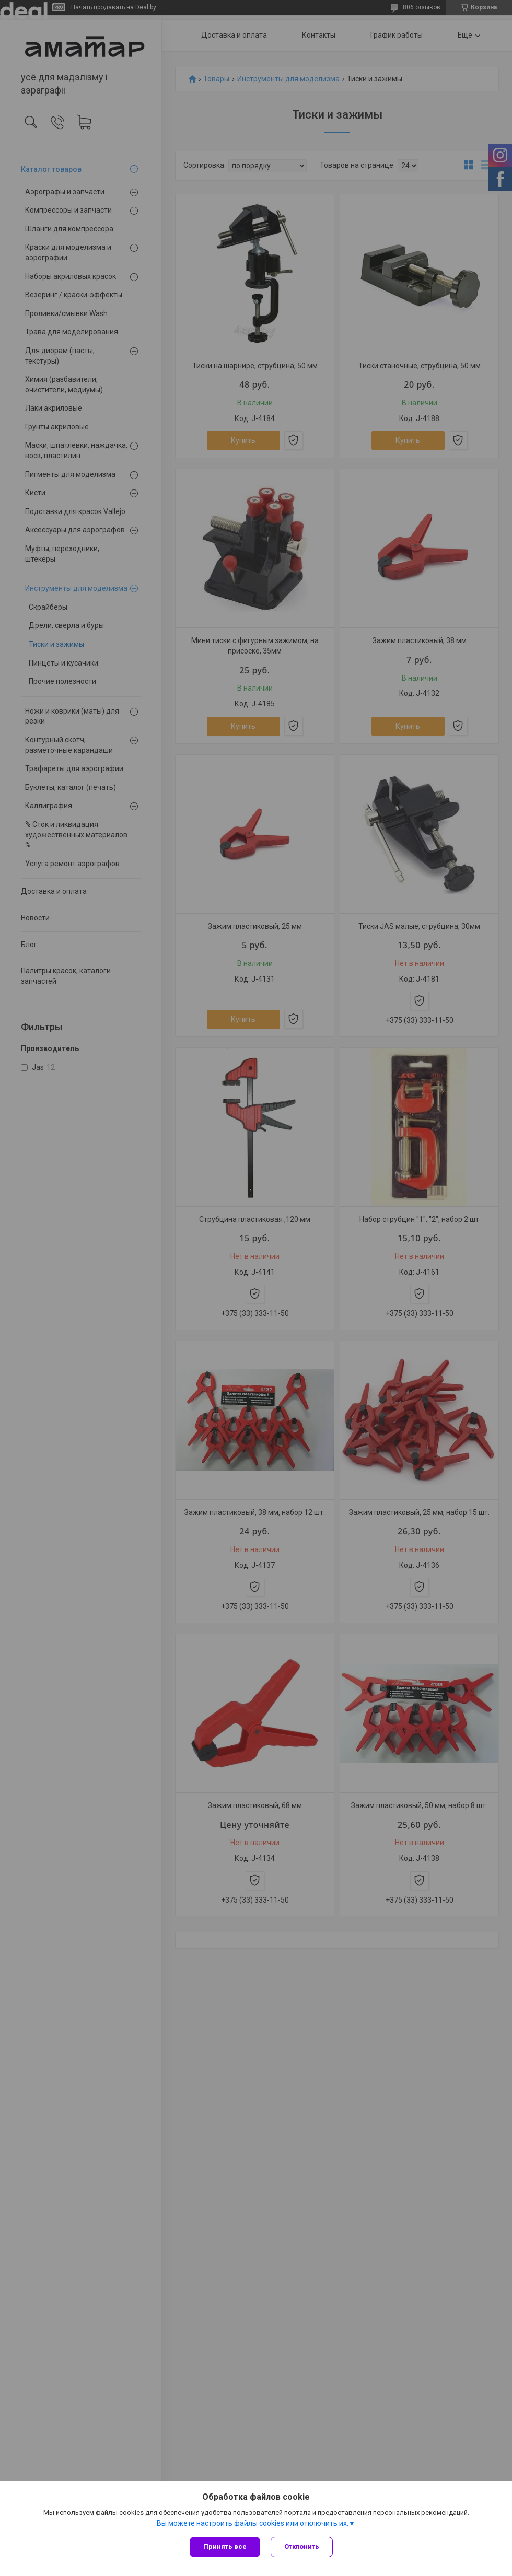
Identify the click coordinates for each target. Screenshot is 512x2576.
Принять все (225, 2546)
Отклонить (301, 2546)
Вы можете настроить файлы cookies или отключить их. (252, 2523)
